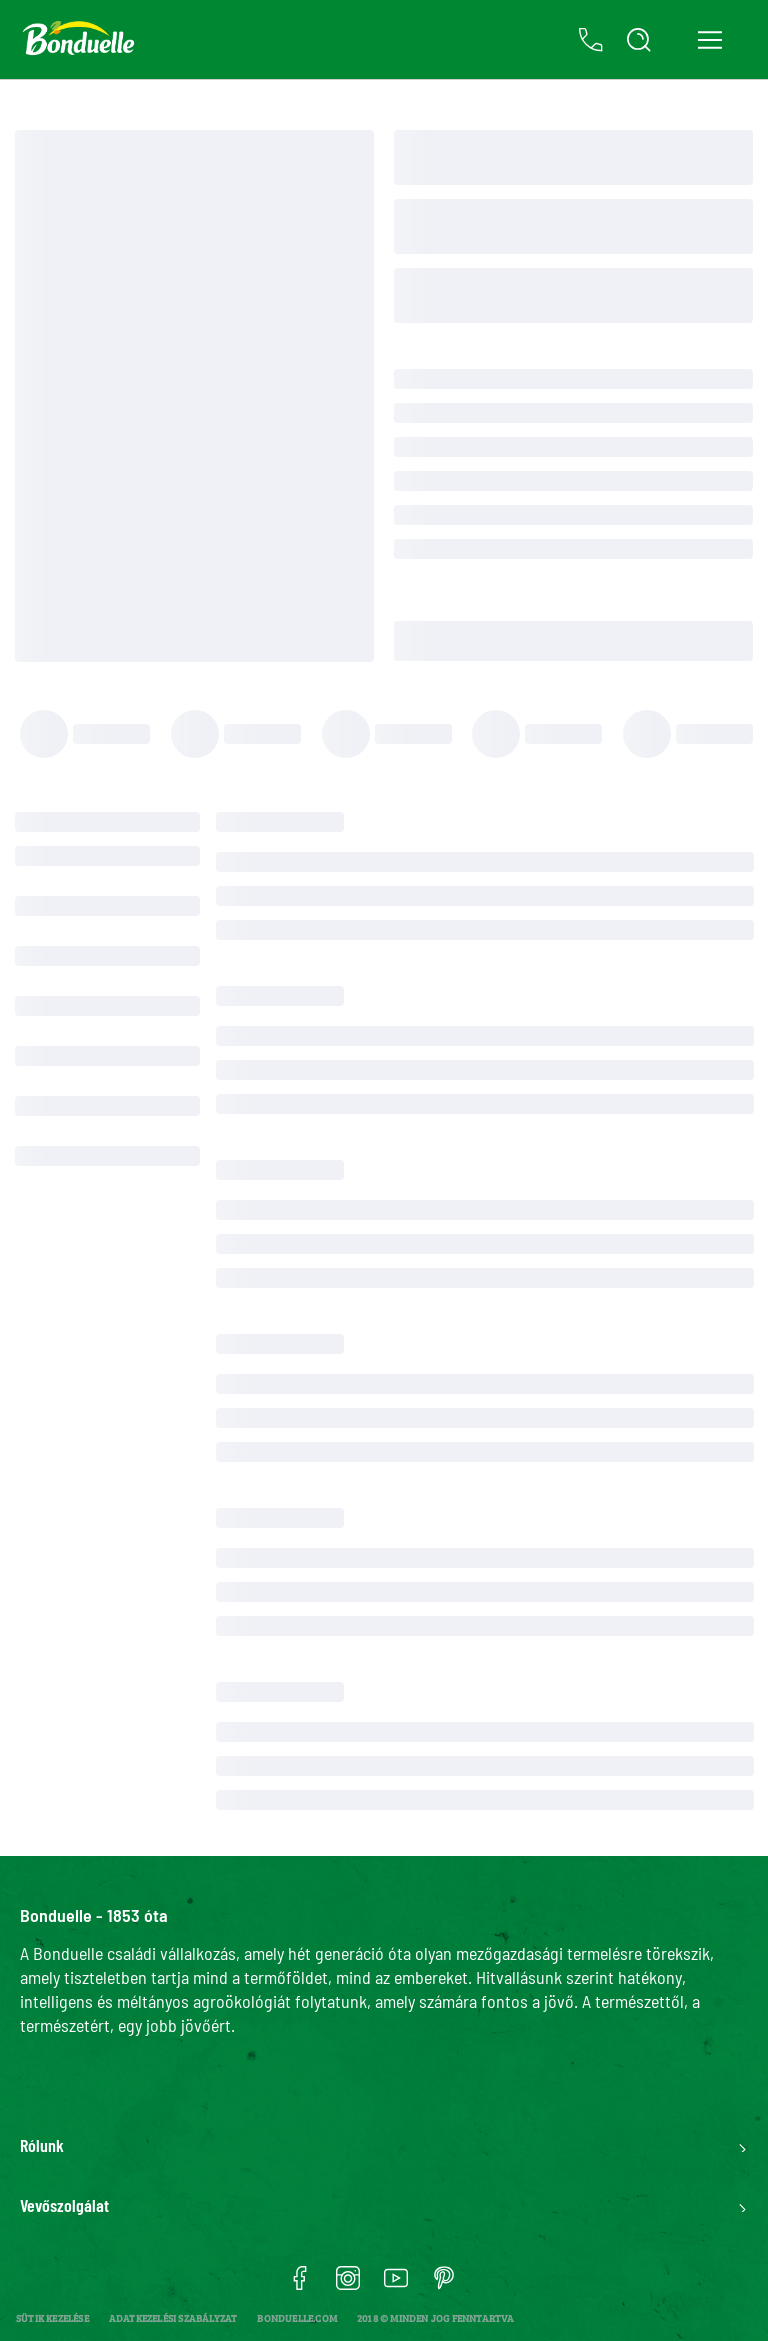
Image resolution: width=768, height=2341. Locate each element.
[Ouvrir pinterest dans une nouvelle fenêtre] (444, 2285)
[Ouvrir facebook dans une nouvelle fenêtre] (300, 2285)
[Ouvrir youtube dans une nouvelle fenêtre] (396, 2285)
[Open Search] (639, 40)
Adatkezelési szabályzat (173, 2318)
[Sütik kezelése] (52, 2318)
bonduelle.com (297, 2318)
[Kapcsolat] (591, 40)
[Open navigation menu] (709, 40)
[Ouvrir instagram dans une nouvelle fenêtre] (348, 2285)
